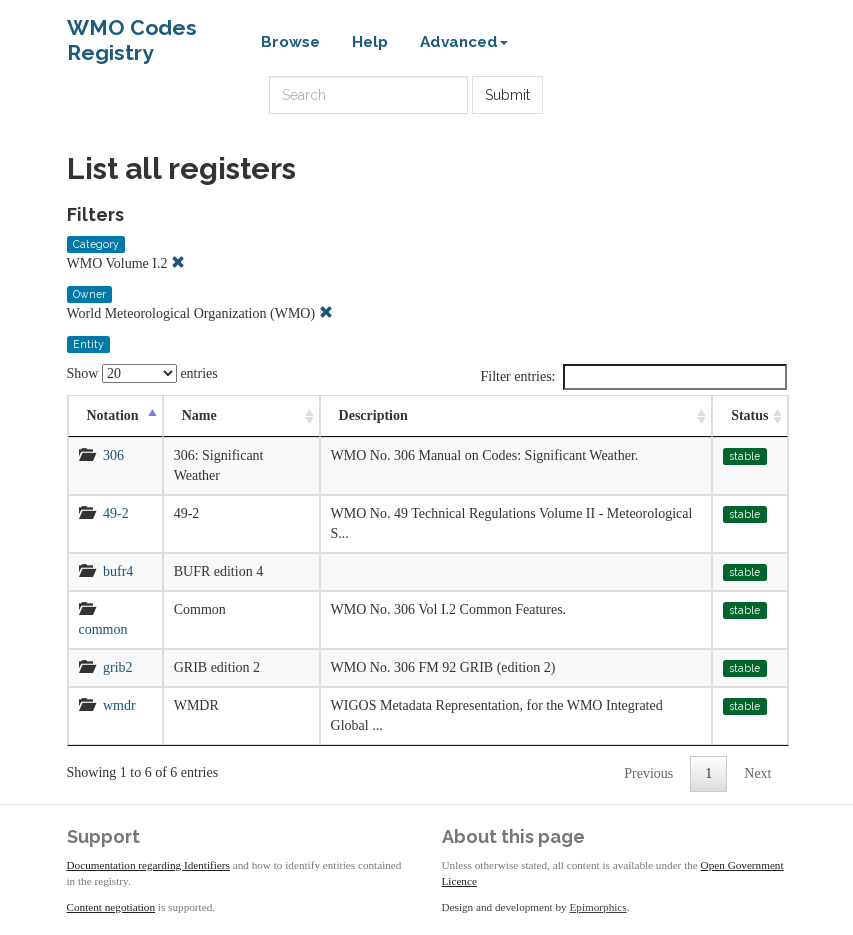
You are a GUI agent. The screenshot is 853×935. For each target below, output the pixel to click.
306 (113, 455)
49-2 (116, 513)
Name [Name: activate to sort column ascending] (199, 415)
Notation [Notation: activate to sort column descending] (113, 415)
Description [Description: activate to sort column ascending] (373, 415)
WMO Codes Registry (132, 32)
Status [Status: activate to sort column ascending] (749, 415)
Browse (290, 42)
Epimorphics (598, 907)
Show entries (142, 373)
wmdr (119, 705)
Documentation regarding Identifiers (148, 865)
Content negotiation (111, 907)
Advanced (464, 42)
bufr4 (118, 571)
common (103, 629)
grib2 (118, 667)
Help (370, 42)
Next (757, 773)
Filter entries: (633, 377)
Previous (648, 773)
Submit (507, 95)
